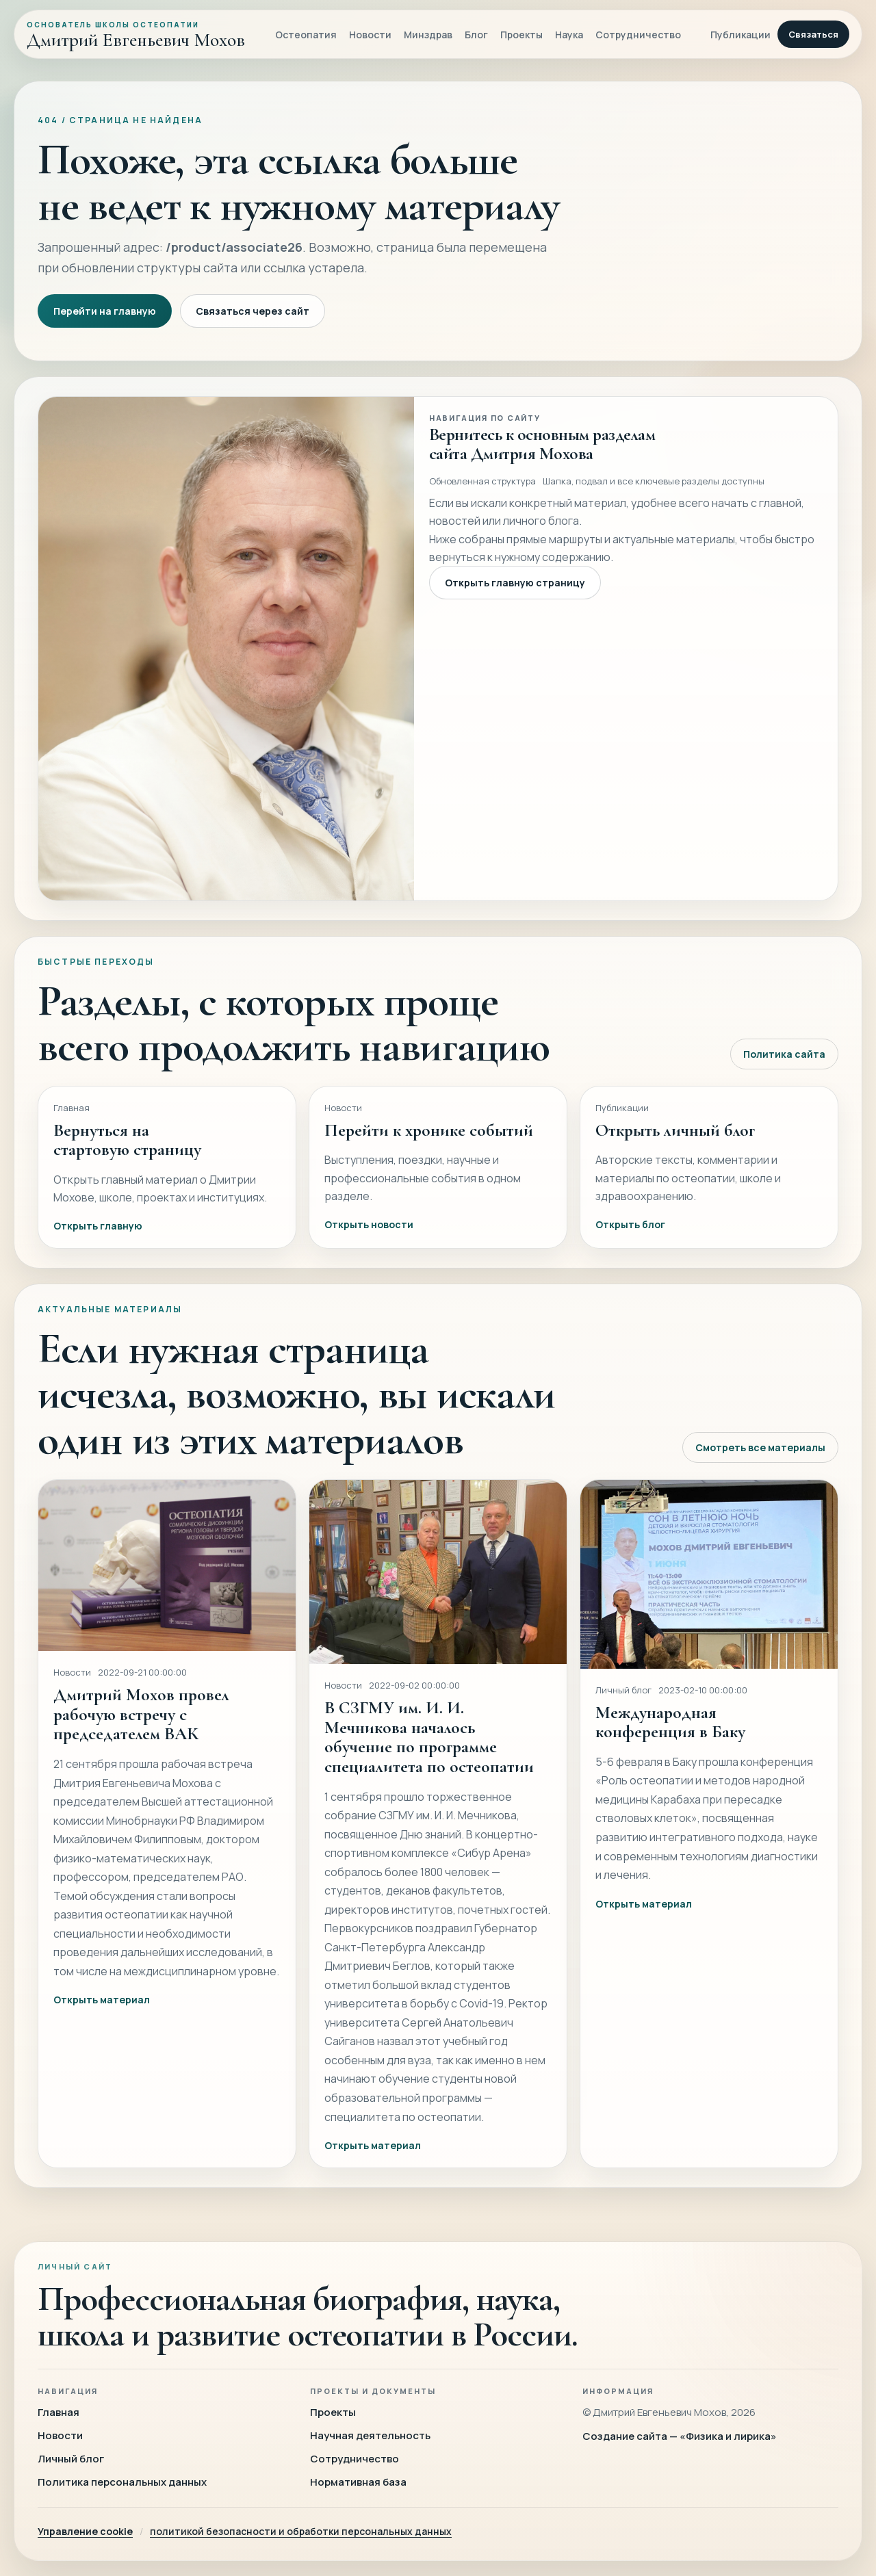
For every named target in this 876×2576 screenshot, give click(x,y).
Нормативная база (358, 2482)
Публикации (740, 34)
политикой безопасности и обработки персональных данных (301, 2531)
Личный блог (71, 2458)
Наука (569, 34)
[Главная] (136, 34)
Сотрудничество (638, 34)
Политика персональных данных (122, 2482)
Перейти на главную (104, 310)
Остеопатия (306, 34)
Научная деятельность (370, 2435)
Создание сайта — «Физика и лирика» (679, 2436)
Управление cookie (85, 2531)
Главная (58, 2412)
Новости (370, 34)
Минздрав (428, 34)
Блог (476, 34)
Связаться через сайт (252, 310)
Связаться (813, 34)
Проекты (521, 34)
